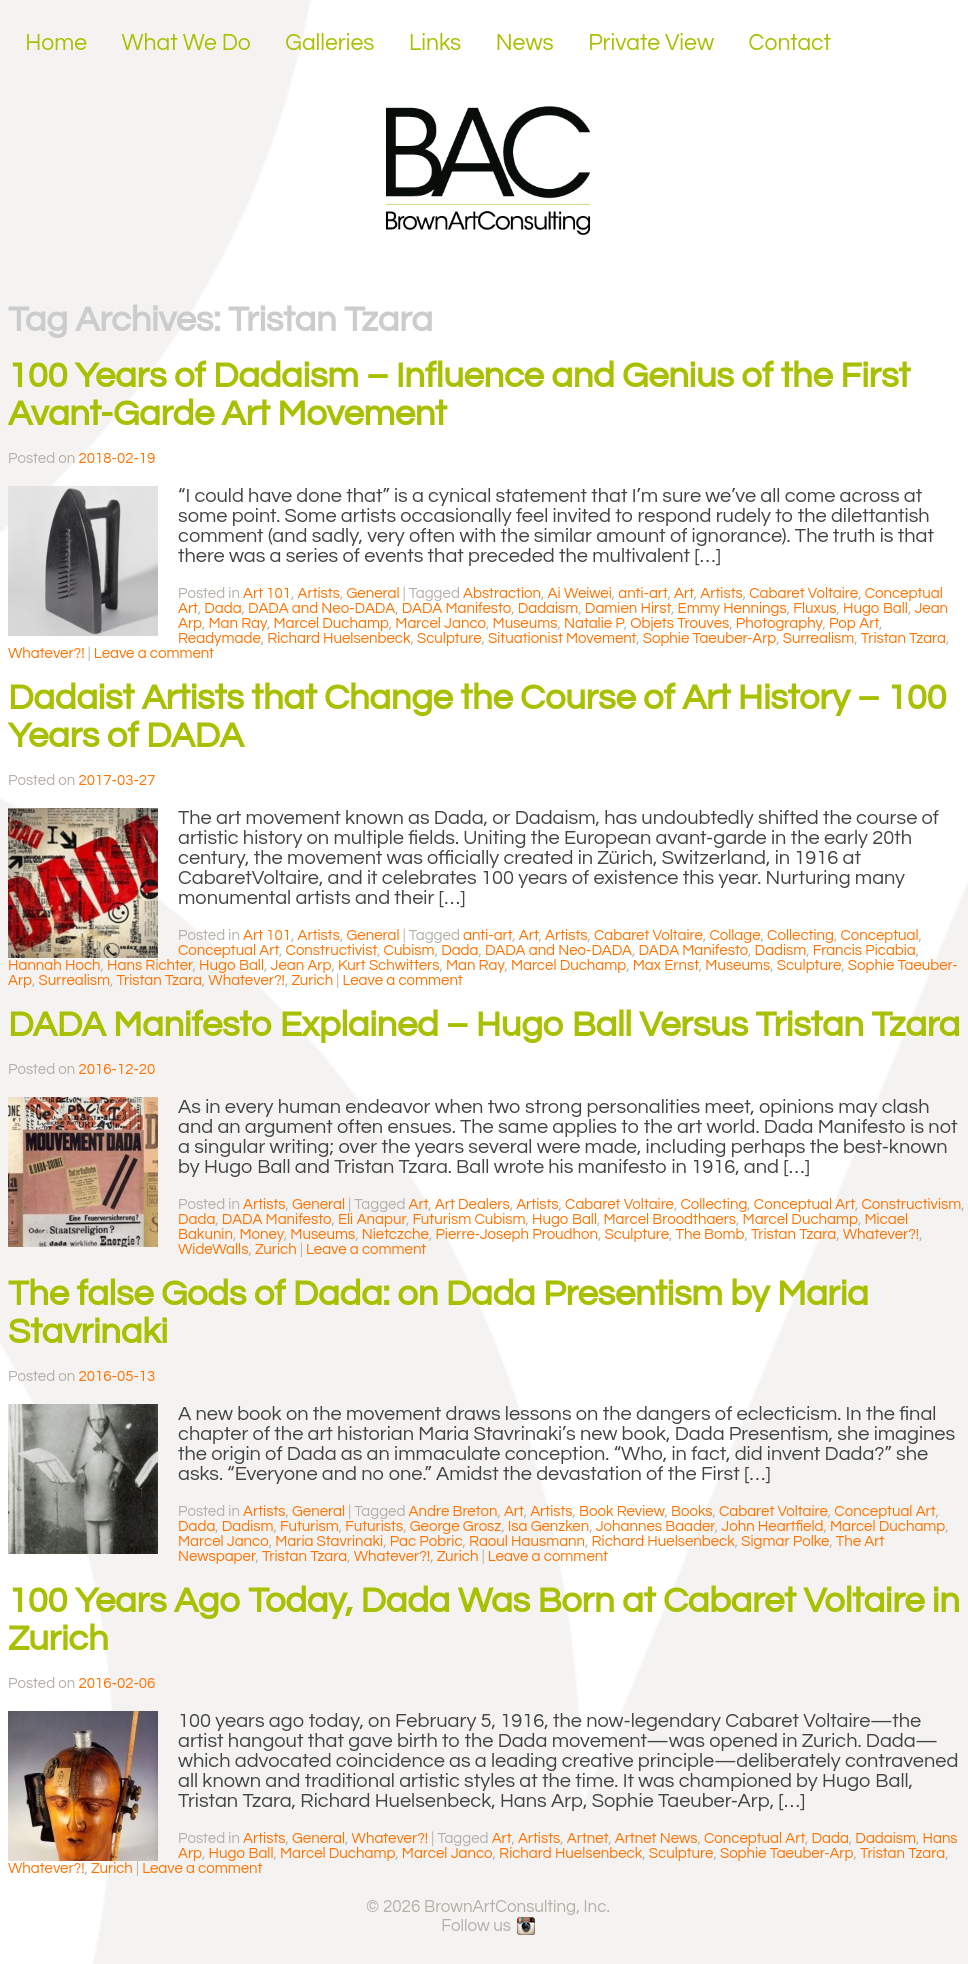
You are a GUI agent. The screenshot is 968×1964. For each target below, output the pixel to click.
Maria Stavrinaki (329, 1541)
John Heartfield (772, 1526)
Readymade (219, 638)
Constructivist (331, 950)
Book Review (621, 1511)
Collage (734, 935)
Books (691, 1511)
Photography (779, 623)
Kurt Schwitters (389, 965)
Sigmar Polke (785, 1541)
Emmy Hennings (732, 608)
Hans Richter (149, 965)
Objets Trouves (679, 623)
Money (261, 1234)
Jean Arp (301, 965)
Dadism (781, 950)
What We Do (186, 43)
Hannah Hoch (54, 965)
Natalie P (594, 623)
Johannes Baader (655, 1526)
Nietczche (395, 1234)
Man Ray (238, 623)
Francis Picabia (864, 950)
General (372, 593)
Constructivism (911, 1204)
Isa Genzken (548, 1526)
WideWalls (213, 1249)
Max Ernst (666, 965)
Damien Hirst (628, 608)
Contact (790, 43)
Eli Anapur (372, 1219)
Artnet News (656, 1838)
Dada (222, 608)
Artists (319, 593)
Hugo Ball (875, 608)
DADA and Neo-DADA (321, 608)
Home (56, 43)
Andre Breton (453, 1511)
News (525, 43)
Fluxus (814, 608)
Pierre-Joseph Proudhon (516, 1234)
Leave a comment (154, 653)
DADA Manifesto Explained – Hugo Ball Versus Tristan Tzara (484, 1025)
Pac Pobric (426, 1541)
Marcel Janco (440, 623)
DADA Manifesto (457, 608)
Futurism (309, 1526)
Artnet (587, 1838)
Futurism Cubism (468, 1219)
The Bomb (710, 1234)
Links (435, 43)
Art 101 (267, 593)
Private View (651, 43)
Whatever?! (46, 653)
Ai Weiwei (580, 593)
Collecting (800, 935)
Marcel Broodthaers (669, 1219)
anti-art (642, 593)
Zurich (312, 980)
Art (684, 593)
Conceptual (879, 935)
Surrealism (819, 638)
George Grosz (456, 1526)
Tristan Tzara (903, 638)
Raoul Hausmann (527, 1541)
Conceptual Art (228, 950)
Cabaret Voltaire (803, 593)
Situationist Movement (562, 638)
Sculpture (449, 638)
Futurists (374, 1526)
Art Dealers (472, 1204)
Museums (525, 623)
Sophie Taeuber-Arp (710, 638)
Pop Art (854, 623)
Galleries (329, 43)
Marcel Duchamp (330, 623)
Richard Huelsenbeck (338, 638)
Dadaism (548, 608)
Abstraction (502, 593)
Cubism (409, 950)
